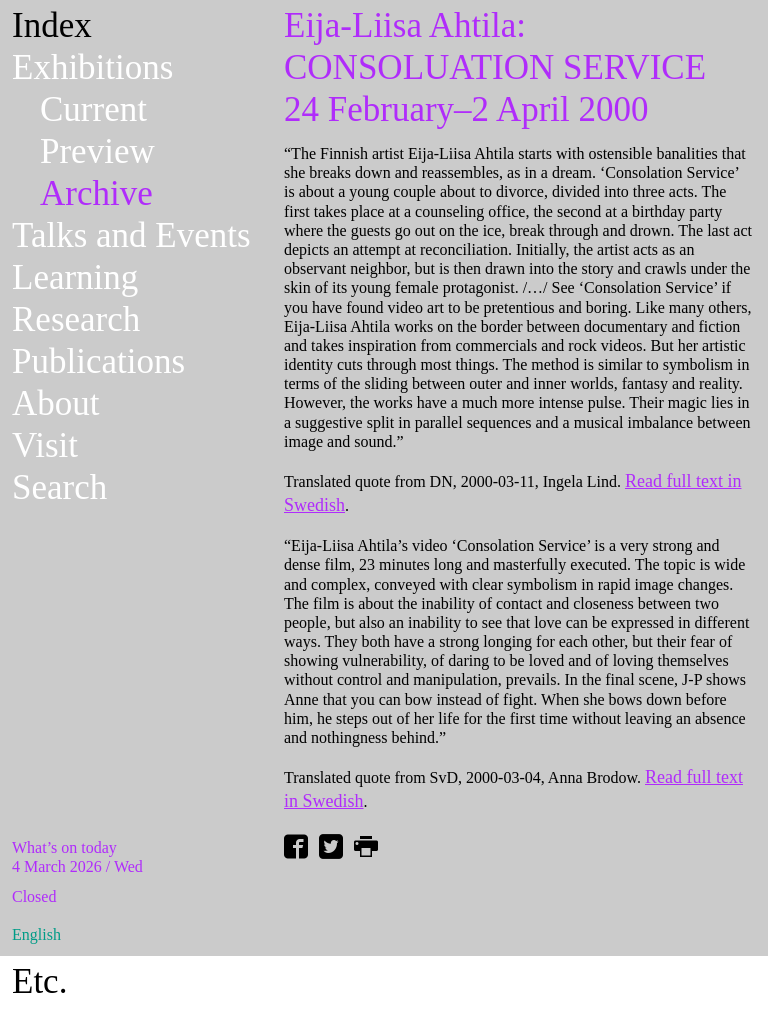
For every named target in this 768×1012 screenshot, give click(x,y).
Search (59, 487)
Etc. (39, 981)
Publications (98, 361)
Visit (45, 445)
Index (52, 25)
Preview (97, 151)
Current (93, 109)
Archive (96, 193)
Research (76, 319)
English (36, 934)
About (56, 403)
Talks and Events (131, 235)
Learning (75, 277)
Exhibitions (92, 67)
